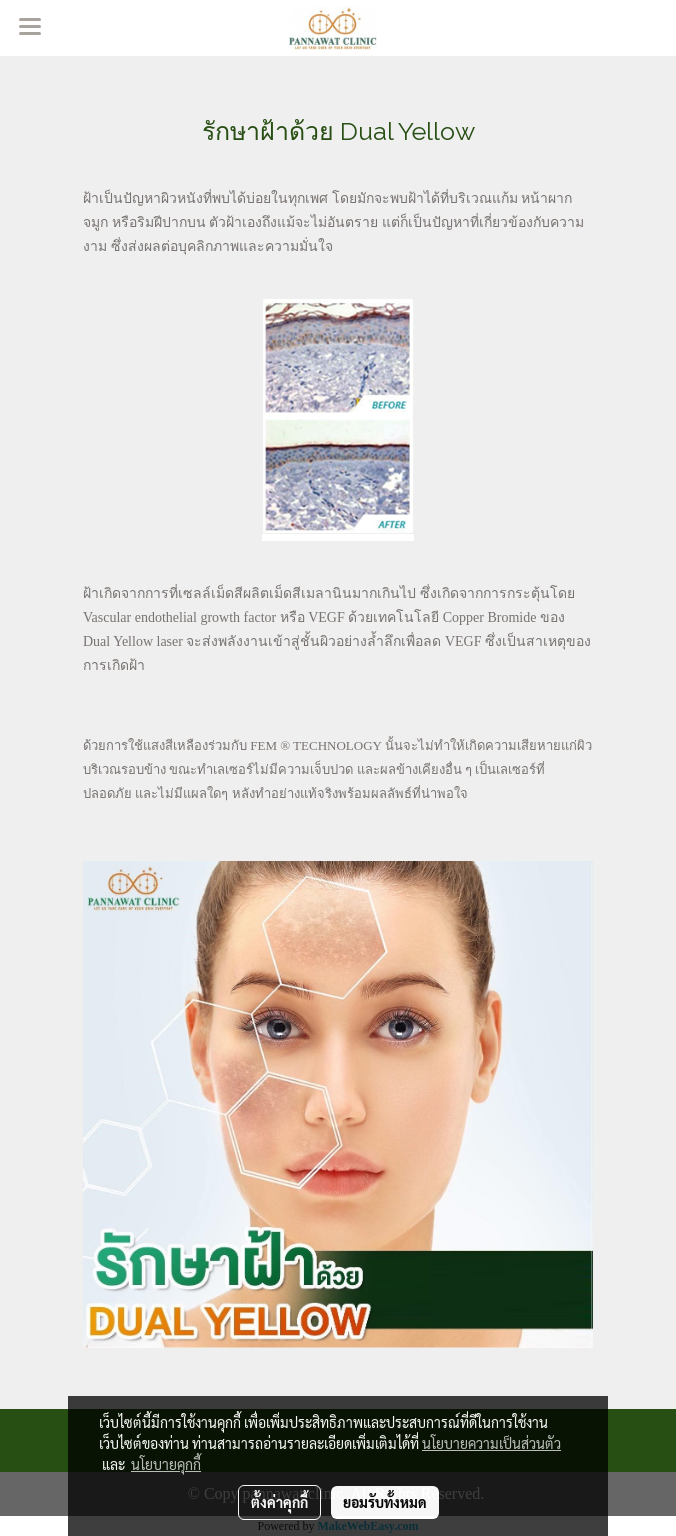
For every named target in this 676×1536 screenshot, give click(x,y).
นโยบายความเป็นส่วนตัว (491, 1443)
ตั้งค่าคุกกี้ (279, 1502)
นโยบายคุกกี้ (166, 1464)
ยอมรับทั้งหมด (385, 1502)
